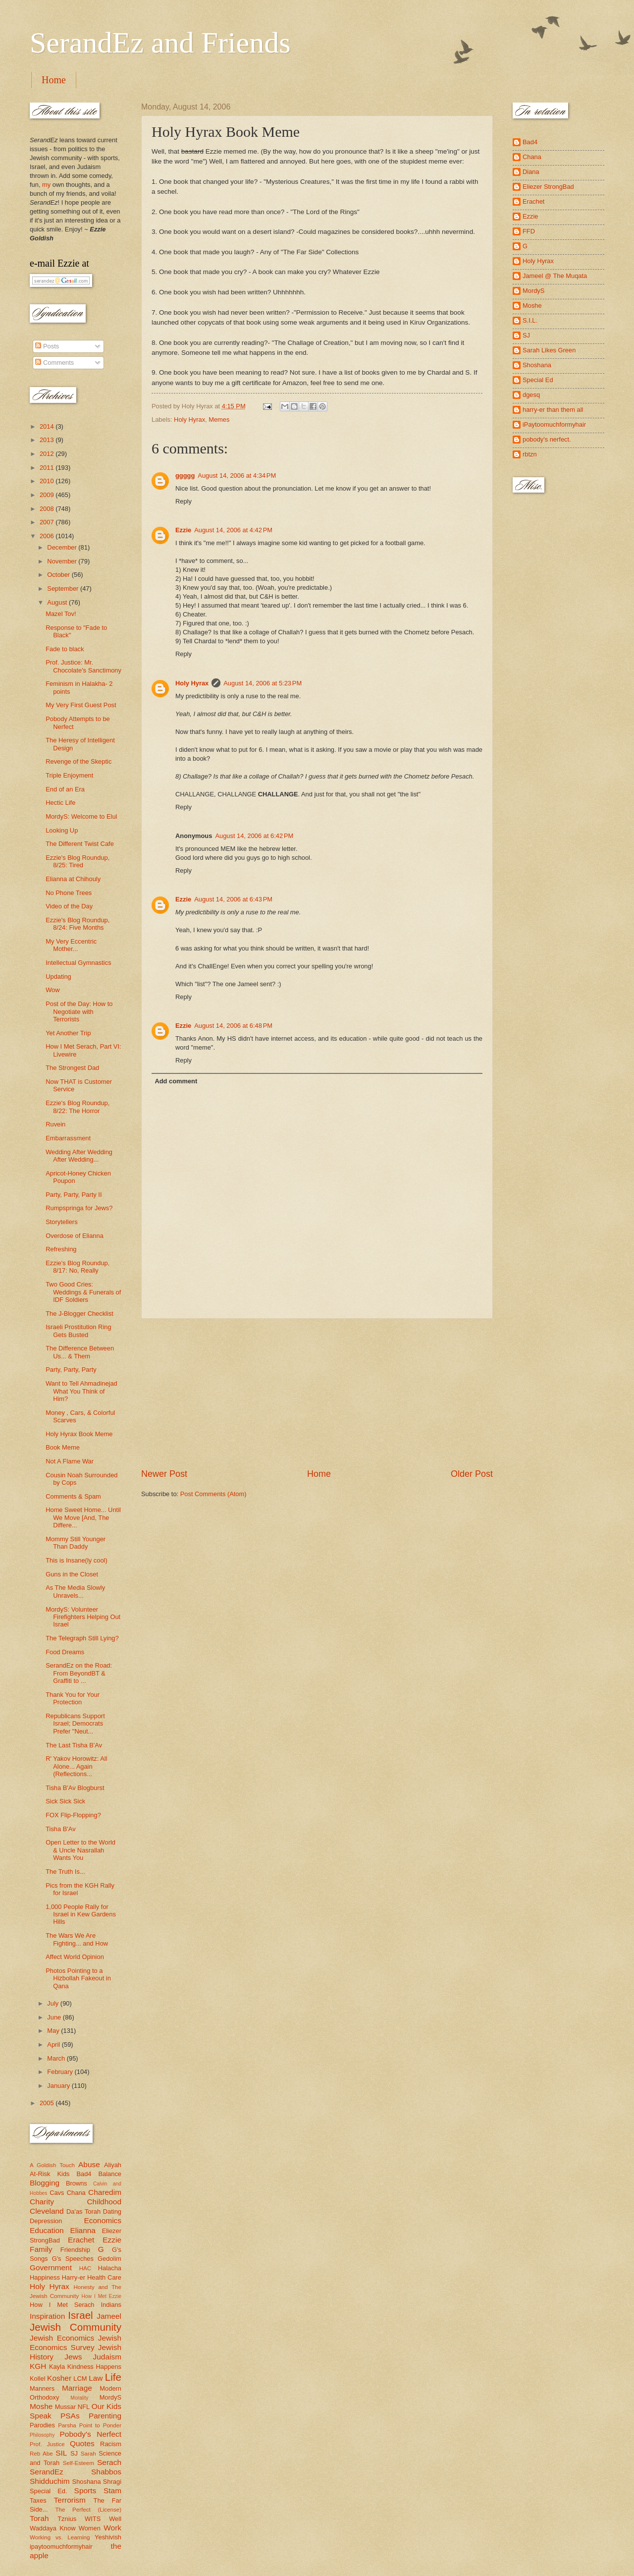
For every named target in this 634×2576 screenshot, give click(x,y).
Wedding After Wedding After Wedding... (79, 1155)
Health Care (104, 2277)
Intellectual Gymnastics (78, 962)
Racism (110, 2444)
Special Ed (538, 380)
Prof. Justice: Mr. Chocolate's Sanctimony (83, 666)
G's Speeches (73, 2258)
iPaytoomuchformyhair (554, 424)
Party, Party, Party (71, 1369)
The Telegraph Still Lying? (82, 1638)
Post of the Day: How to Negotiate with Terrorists (79, 1011)
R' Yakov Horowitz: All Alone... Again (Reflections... (76, 1766)
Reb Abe (41, 2454)
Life (113, 2377)
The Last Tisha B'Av (74, 1745)
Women (90, 2528)
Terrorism (70, 2500)
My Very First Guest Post (81, 705)
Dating (112, 2211)
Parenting (105, 2415)
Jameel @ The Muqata (555, 276)
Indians (111, 2304)
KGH (38, 2366)
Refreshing (61, 1249)
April (54, 2044)
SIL (61, 2453)
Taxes (38, 2500)
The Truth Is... (65, 1871)
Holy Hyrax (189, 419)
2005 (47, 2103)
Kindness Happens (94, 2366)
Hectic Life (60, 802)
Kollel (38, 2378)
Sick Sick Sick (65, 1801)
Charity (42, 2201)
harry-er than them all (553, 409)
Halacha (109, 2268)
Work (112, 2527)
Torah (39, 2518)
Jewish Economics (62, 2338)
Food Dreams (65, 1652)
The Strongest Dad (72, 1067)
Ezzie (183, 530)
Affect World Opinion (75, 1956)
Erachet (81, 2240)
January (59, 2085)
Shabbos (106, 2471)
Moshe (41, 2406)
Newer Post (164, 1474)
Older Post (472, 1474)
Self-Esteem (78, 2463)
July (53, 2003)
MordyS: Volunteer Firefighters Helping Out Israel (83, 1617)
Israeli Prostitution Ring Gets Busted (78, 1330)
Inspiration (47, 2316)
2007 (47, 522)
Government (51, 2267)
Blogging (44, 2183)
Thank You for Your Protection (73, 1698)
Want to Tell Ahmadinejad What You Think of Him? (81, 1391)
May (54, 2030)
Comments (54, 362)
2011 (47, 467)
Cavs (57, 2192)
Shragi (112, 2481)
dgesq (531, 394)
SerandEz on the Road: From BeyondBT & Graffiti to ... (79, 1673)
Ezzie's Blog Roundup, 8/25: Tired (77, 861)
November (62, 561)
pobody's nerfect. (547, 439)
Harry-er (73, 2277)
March (56, 2058)
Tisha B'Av (60, 1829)
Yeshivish (108, 2537)
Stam (112, 2490)
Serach (109, 2462)
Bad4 (83, 2174)
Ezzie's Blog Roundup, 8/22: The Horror (77, 1106)
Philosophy (42, 2435)
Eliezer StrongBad (548, 186)
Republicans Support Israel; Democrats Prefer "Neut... (75, 1723)
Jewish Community (75, 2327)
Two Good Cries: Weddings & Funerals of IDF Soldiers (83, 1292)
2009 (47, 495)
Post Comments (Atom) (213, 1494)
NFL (84, 2406)
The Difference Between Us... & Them (80, 1351)
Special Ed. (48, 2491)
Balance (109, 2174)
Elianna (83, 2230)
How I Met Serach (62, 2304)
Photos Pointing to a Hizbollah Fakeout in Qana (78, 1978)
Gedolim (109, 2258)
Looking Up (62, 830)
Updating (58, 976)
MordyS (110, 2397)
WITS (93, 2518)
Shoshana (86, 2481)
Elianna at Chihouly (73, 879)
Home (54, 79)
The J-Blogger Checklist (79, 1313)
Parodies (42, 2425)
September (63, 588)
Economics (103, 2220)
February (60, 2071)
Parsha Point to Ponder (89, 2425)
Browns (76, 2183)
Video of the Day (69, 906)
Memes (219, 419)
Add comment (176, 1081)
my (46, 184)
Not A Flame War (70, 1461)
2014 (47, 426)
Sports (85, 2490)
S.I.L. (530, 320)
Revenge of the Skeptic (78, 761)
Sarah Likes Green (549, 350)
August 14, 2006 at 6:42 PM (254, 836)
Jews (73, 2356)
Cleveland (47, 2211)
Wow (52, 990)
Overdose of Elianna (75, 1235)
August (58, 602)
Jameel (109, 2316)
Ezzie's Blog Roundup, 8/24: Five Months (77, 923)
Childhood (104, 2201)
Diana (531, 171)
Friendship (75, 2249)
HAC (85, 2268)
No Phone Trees (69, 892)
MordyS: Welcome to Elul (81, 816)
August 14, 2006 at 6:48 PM (233, 1025)
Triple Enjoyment (69, 775)
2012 (47, 453)
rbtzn (530, 454)
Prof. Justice (47, 2444)
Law (96, 2378)
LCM (80, 2378)
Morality (79, 2398)
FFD (529, 231)
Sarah (88, 2454)
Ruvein (55, 1124)
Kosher (59, 2378)
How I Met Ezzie (101, 2296)
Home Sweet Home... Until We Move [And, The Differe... (83, 1517)
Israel (80, 2315)
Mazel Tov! (61, 613)
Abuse (89, 2164)
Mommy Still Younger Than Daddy (76, 1542)
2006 (47, 536)
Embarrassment (68, 1138)
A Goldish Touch (52, 2165)
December (62, 547)
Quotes (82, 2443)
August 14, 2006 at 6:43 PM (233, 899)
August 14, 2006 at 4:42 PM (233, 530)
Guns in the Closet (72, 1574)
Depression (46, 2221)
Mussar (65, 2406)
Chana (76, 2192)
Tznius (66, 2518)
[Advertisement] (317, 1394)
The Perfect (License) (88, 2510)
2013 (47, 440)
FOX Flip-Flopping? (73, 1815)
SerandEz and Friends (160, 42)
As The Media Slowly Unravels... (75, 1591)
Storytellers (61, 1222)
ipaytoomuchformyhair (61, 2546)
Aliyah (112, 2165)
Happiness (45, 2277)
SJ (74, 2453)
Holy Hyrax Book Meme (79, 1434)
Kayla (57, 2366)
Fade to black (65, 649)
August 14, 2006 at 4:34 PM (237, 475)
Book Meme (63, 1447)
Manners (42, 2388)
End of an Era (65, 789)
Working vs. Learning (60, 2537)
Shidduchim (50, 2481)
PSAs (70, 2415)
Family (41, 2249)
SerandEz (46, 2471)
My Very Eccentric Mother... (71, 945)
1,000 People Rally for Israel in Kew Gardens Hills (81, 1914)
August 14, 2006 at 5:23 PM (262, 683)
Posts (47, 346)
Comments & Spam (73, 1496)
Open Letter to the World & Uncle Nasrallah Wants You (80, 1850)
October (59, 574)
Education (47, 2230)
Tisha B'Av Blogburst (75, 1788)
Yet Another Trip (68, 1033)
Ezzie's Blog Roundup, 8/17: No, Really (77, 1266)
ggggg (185, 475)
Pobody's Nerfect (90, 2434)
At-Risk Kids (49, 2174)
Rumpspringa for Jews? (79, 1208)
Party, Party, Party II (74, 1194)
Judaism (107, 2356)
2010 (47, 481)
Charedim (104, 2192)
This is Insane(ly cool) (76, 1560)
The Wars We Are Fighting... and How (77, 1939)
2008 (47, 508)
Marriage (77, 2388)
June (55, 2017)
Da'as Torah (83, 2211)
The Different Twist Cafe (80, 843)
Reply (183, 501)
